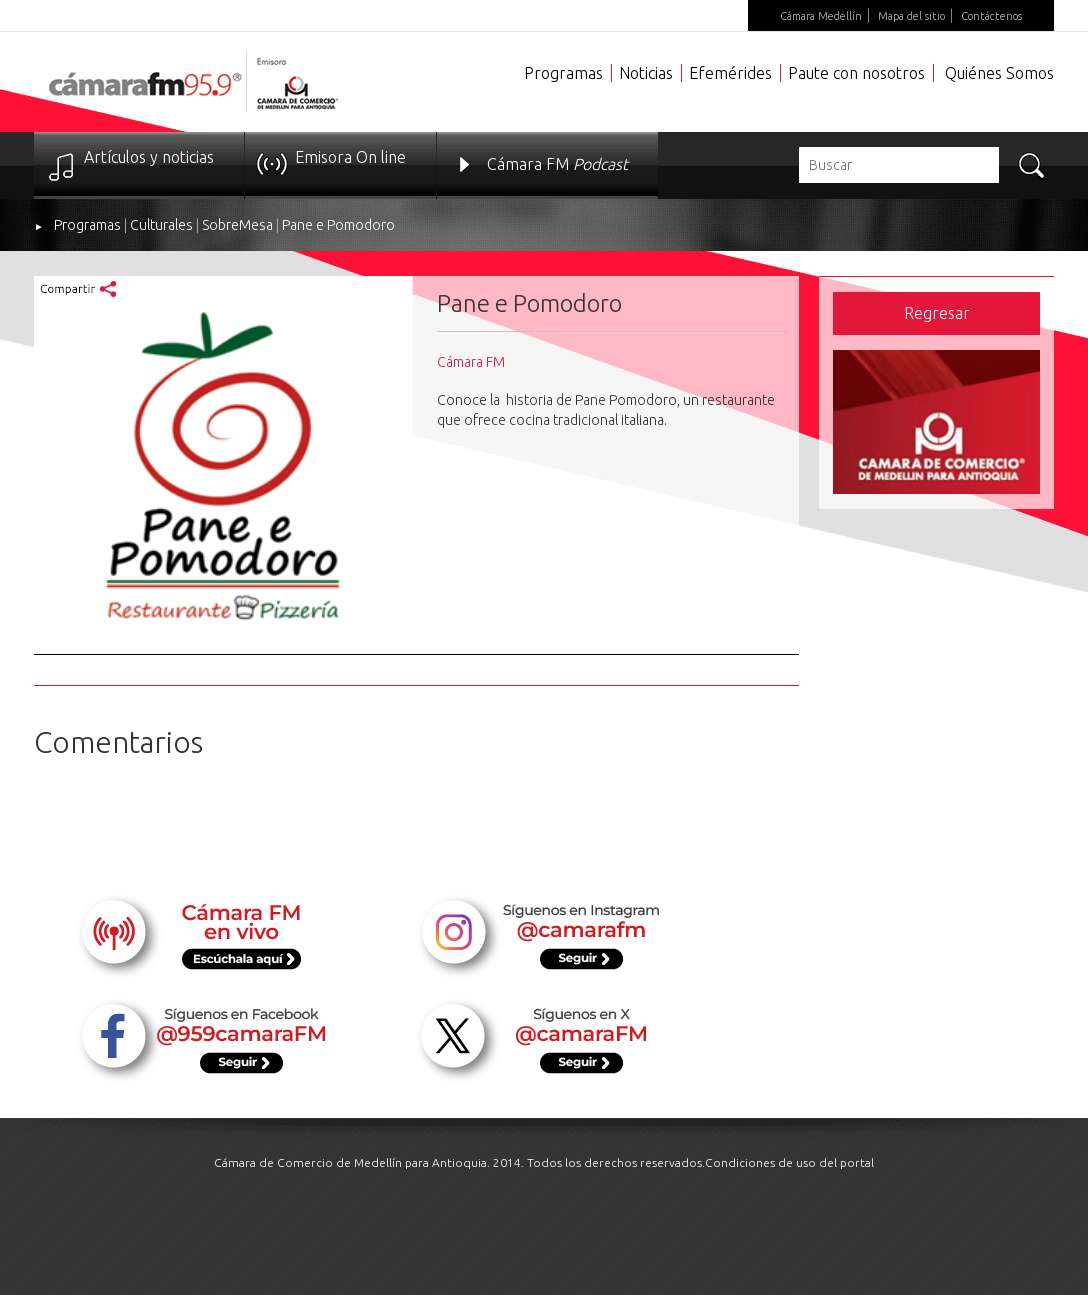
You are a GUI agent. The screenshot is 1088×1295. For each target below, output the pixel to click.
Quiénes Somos (999, 73)
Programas (563, 73)
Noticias (646, 73)
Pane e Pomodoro (338, 225)
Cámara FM (557, 164)
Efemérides (730, 73)
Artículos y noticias (149, 157)
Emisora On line (350, 157)
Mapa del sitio (911, 16)
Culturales (161, 225)
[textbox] (899, 165)
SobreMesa (237, 225)
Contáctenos (991, 16)
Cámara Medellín (821, 16)
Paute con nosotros (856, 73)
